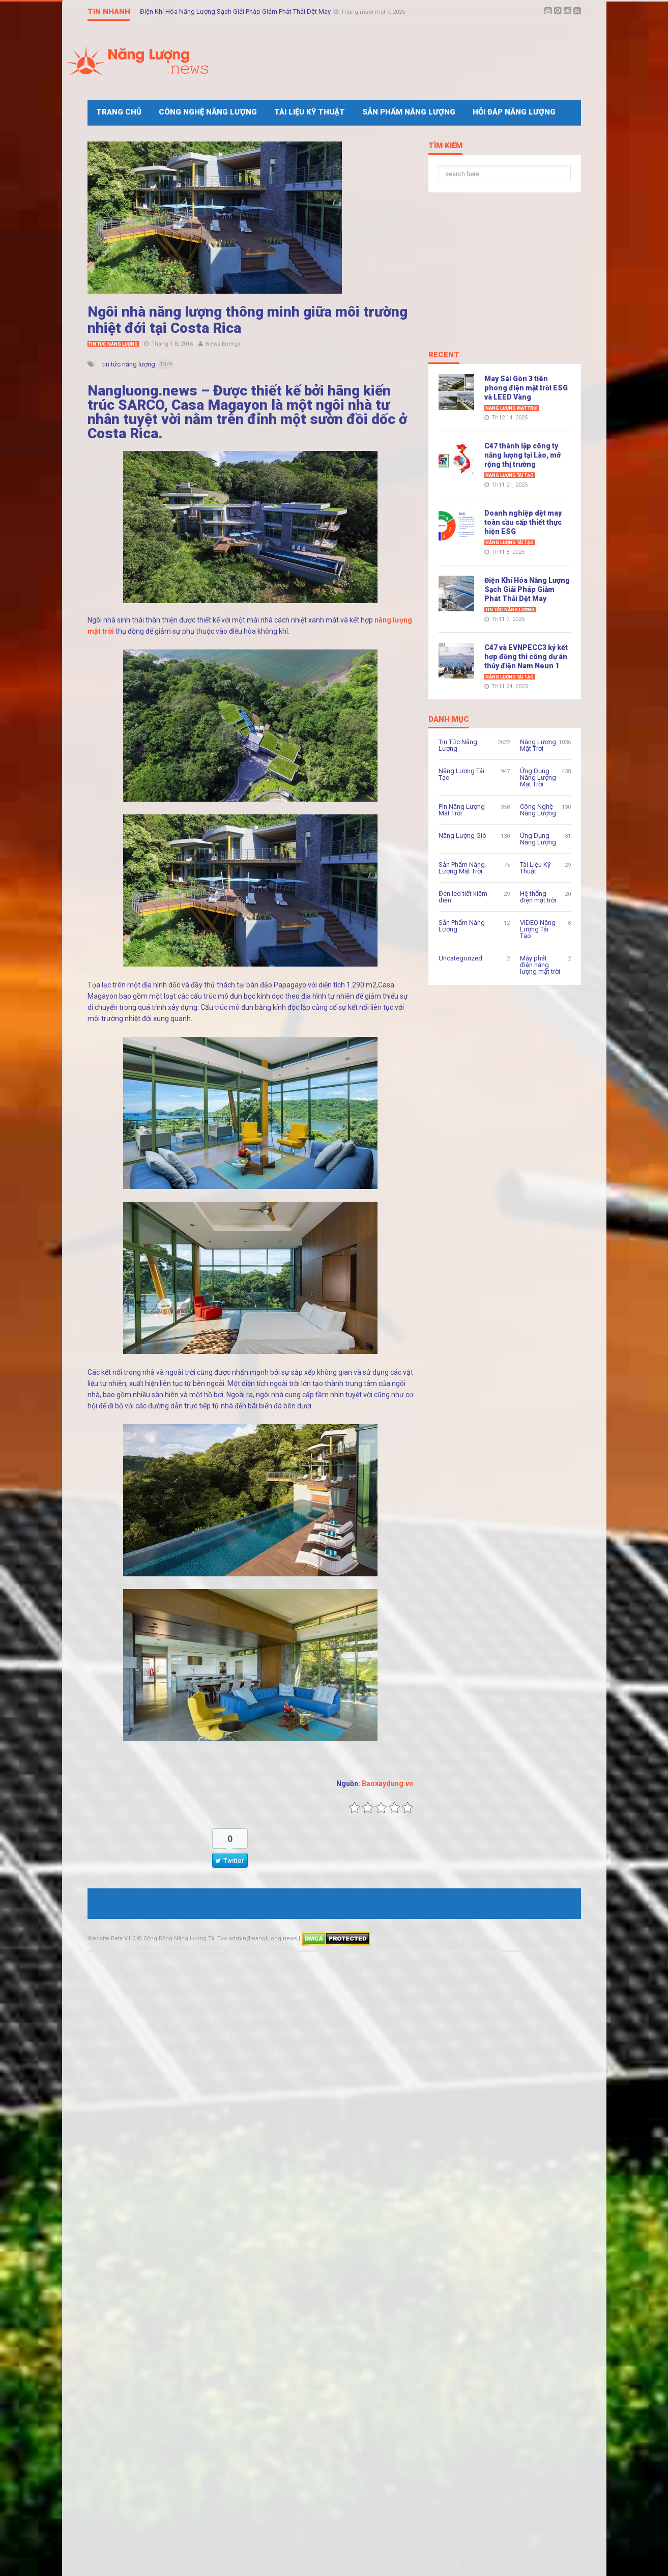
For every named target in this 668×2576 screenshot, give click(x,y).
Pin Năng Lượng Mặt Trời (462, 809)
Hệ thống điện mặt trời (538, 896)
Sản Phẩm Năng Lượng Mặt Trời (462, 867)
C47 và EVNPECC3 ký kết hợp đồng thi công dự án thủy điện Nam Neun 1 (526, 656)
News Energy (223, 344)
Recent (443, 355)
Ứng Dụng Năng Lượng (538, 838)
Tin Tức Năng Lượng (113, 344)
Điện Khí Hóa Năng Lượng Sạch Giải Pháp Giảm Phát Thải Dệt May (236, 11)
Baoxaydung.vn (387, 1783)
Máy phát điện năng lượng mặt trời (540, 965)
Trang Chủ (118, 112)
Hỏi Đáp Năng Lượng (514, 112)
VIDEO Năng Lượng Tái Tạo (538, 929)
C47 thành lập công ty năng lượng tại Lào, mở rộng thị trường (522, 455)
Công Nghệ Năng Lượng (208, 112)
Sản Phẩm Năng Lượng (408, 112)
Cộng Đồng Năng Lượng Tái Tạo (185, 1938)
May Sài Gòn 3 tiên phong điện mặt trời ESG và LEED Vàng (526, 388)
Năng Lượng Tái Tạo (509, 475)
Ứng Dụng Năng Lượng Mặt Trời (538, 777)
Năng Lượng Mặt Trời (511, 408)
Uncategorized (460, 958)
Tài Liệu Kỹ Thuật (309, 112)
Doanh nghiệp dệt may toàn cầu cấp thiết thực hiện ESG (523, 522)
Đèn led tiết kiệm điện (463, 896)
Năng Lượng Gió (462, 835)
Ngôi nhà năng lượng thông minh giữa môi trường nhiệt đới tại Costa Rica (248, 319)
